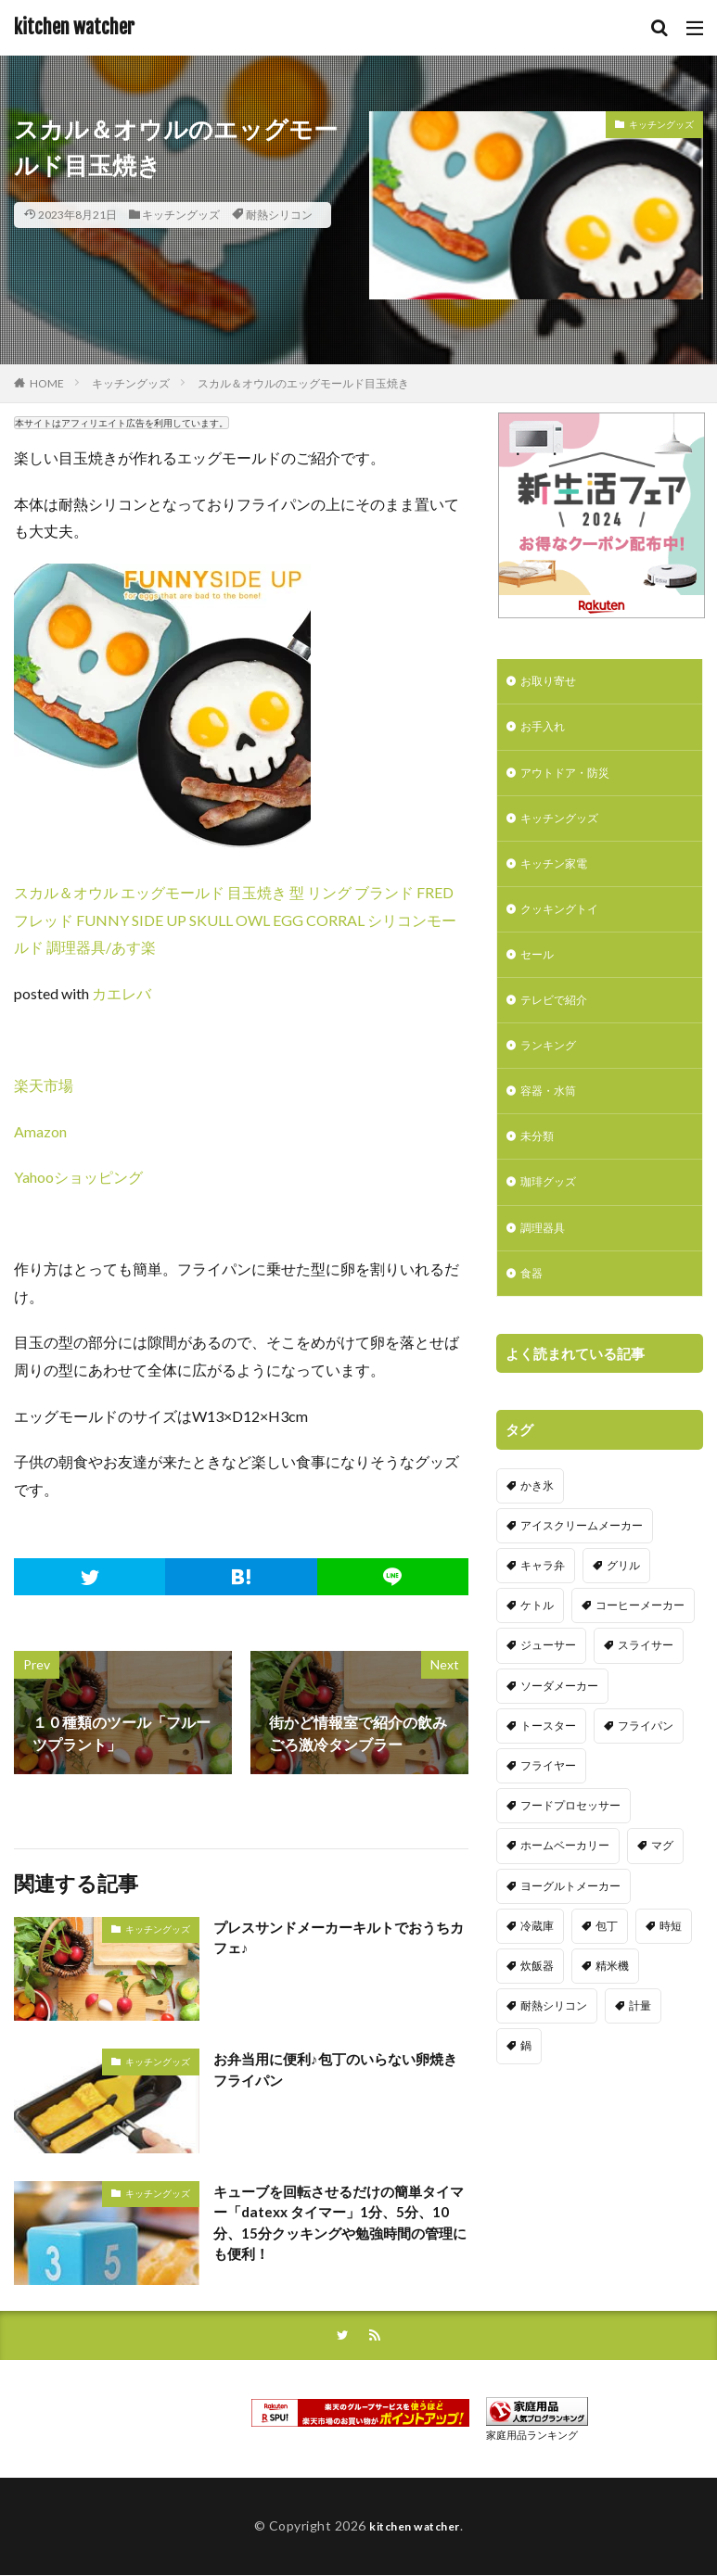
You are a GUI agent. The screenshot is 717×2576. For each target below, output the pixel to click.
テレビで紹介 (559, 1020)
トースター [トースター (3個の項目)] (548, 1762)
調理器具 (546, 1261)
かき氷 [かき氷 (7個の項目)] (537, 1522)
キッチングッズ (181, 215)
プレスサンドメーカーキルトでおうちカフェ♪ (339, 1939)
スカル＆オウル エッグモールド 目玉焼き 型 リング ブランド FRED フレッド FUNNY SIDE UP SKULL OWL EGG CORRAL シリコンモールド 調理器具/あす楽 (235, 919)
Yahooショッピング (78, 1177)
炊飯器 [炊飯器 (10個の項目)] (537, 2002)
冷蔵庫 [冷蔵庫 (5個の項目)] (537, 1962)
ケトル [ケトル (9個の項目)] (537, 1641)
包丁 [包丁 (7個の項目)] (606, 1962)
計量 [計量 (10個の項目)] (640, 2042)
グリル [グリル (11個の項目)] (623, 1601)
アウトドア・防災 (572, 779)
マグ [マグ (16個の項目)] (662, 1882)
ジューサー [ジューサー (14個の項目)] (548, 1682)
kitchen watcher (74, 28)
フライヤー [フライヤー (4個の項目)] (548, 1801)
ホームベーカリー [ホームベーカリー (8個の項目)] (564, 1882)
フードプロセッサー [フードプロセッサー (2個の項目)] (570, 1841)
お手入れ (546, 731)
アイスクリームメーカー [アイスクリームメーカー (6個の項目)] (581, 1561)
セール (539, 972)
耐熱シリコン (279, 215)
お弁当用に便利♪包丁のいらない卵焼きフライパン (335, 2070)
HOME (47, 383)
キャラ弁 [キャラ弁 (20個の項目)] (542, 1601)
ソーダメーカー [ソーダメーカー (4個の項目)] (559, 1722)
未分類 (539, 1165)
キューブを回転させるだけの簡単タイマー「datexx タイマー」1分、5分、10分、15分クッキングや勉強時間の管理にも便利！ (339, 2225)
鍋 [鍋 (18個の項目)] (525, 2082)
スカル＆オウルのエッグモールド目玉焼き (303, 383)
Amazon (40, 1131)
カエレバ (121, 993)
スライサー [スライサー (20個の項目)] (645, 1682)
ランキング (552, 1068)
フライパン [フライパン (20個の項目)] (645, 1762)
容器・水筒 (552, 1116)
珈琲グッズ (552, 1213)
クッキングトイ (565, 924)
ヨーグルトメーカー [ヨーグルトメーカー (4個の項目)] (570, 1922)
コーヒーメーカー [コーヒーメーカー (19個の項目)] (640, 1641)
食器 (533, 1309)
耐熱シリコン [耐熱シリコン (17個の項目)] (553, 2042)
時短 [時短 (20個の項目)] (670, 1962)
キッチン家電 (559, 875)
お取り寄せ (552, 683)
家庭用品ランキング (532, 2436)
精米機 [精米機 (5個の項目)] (612, 2002)
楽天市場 (43, 1085)
